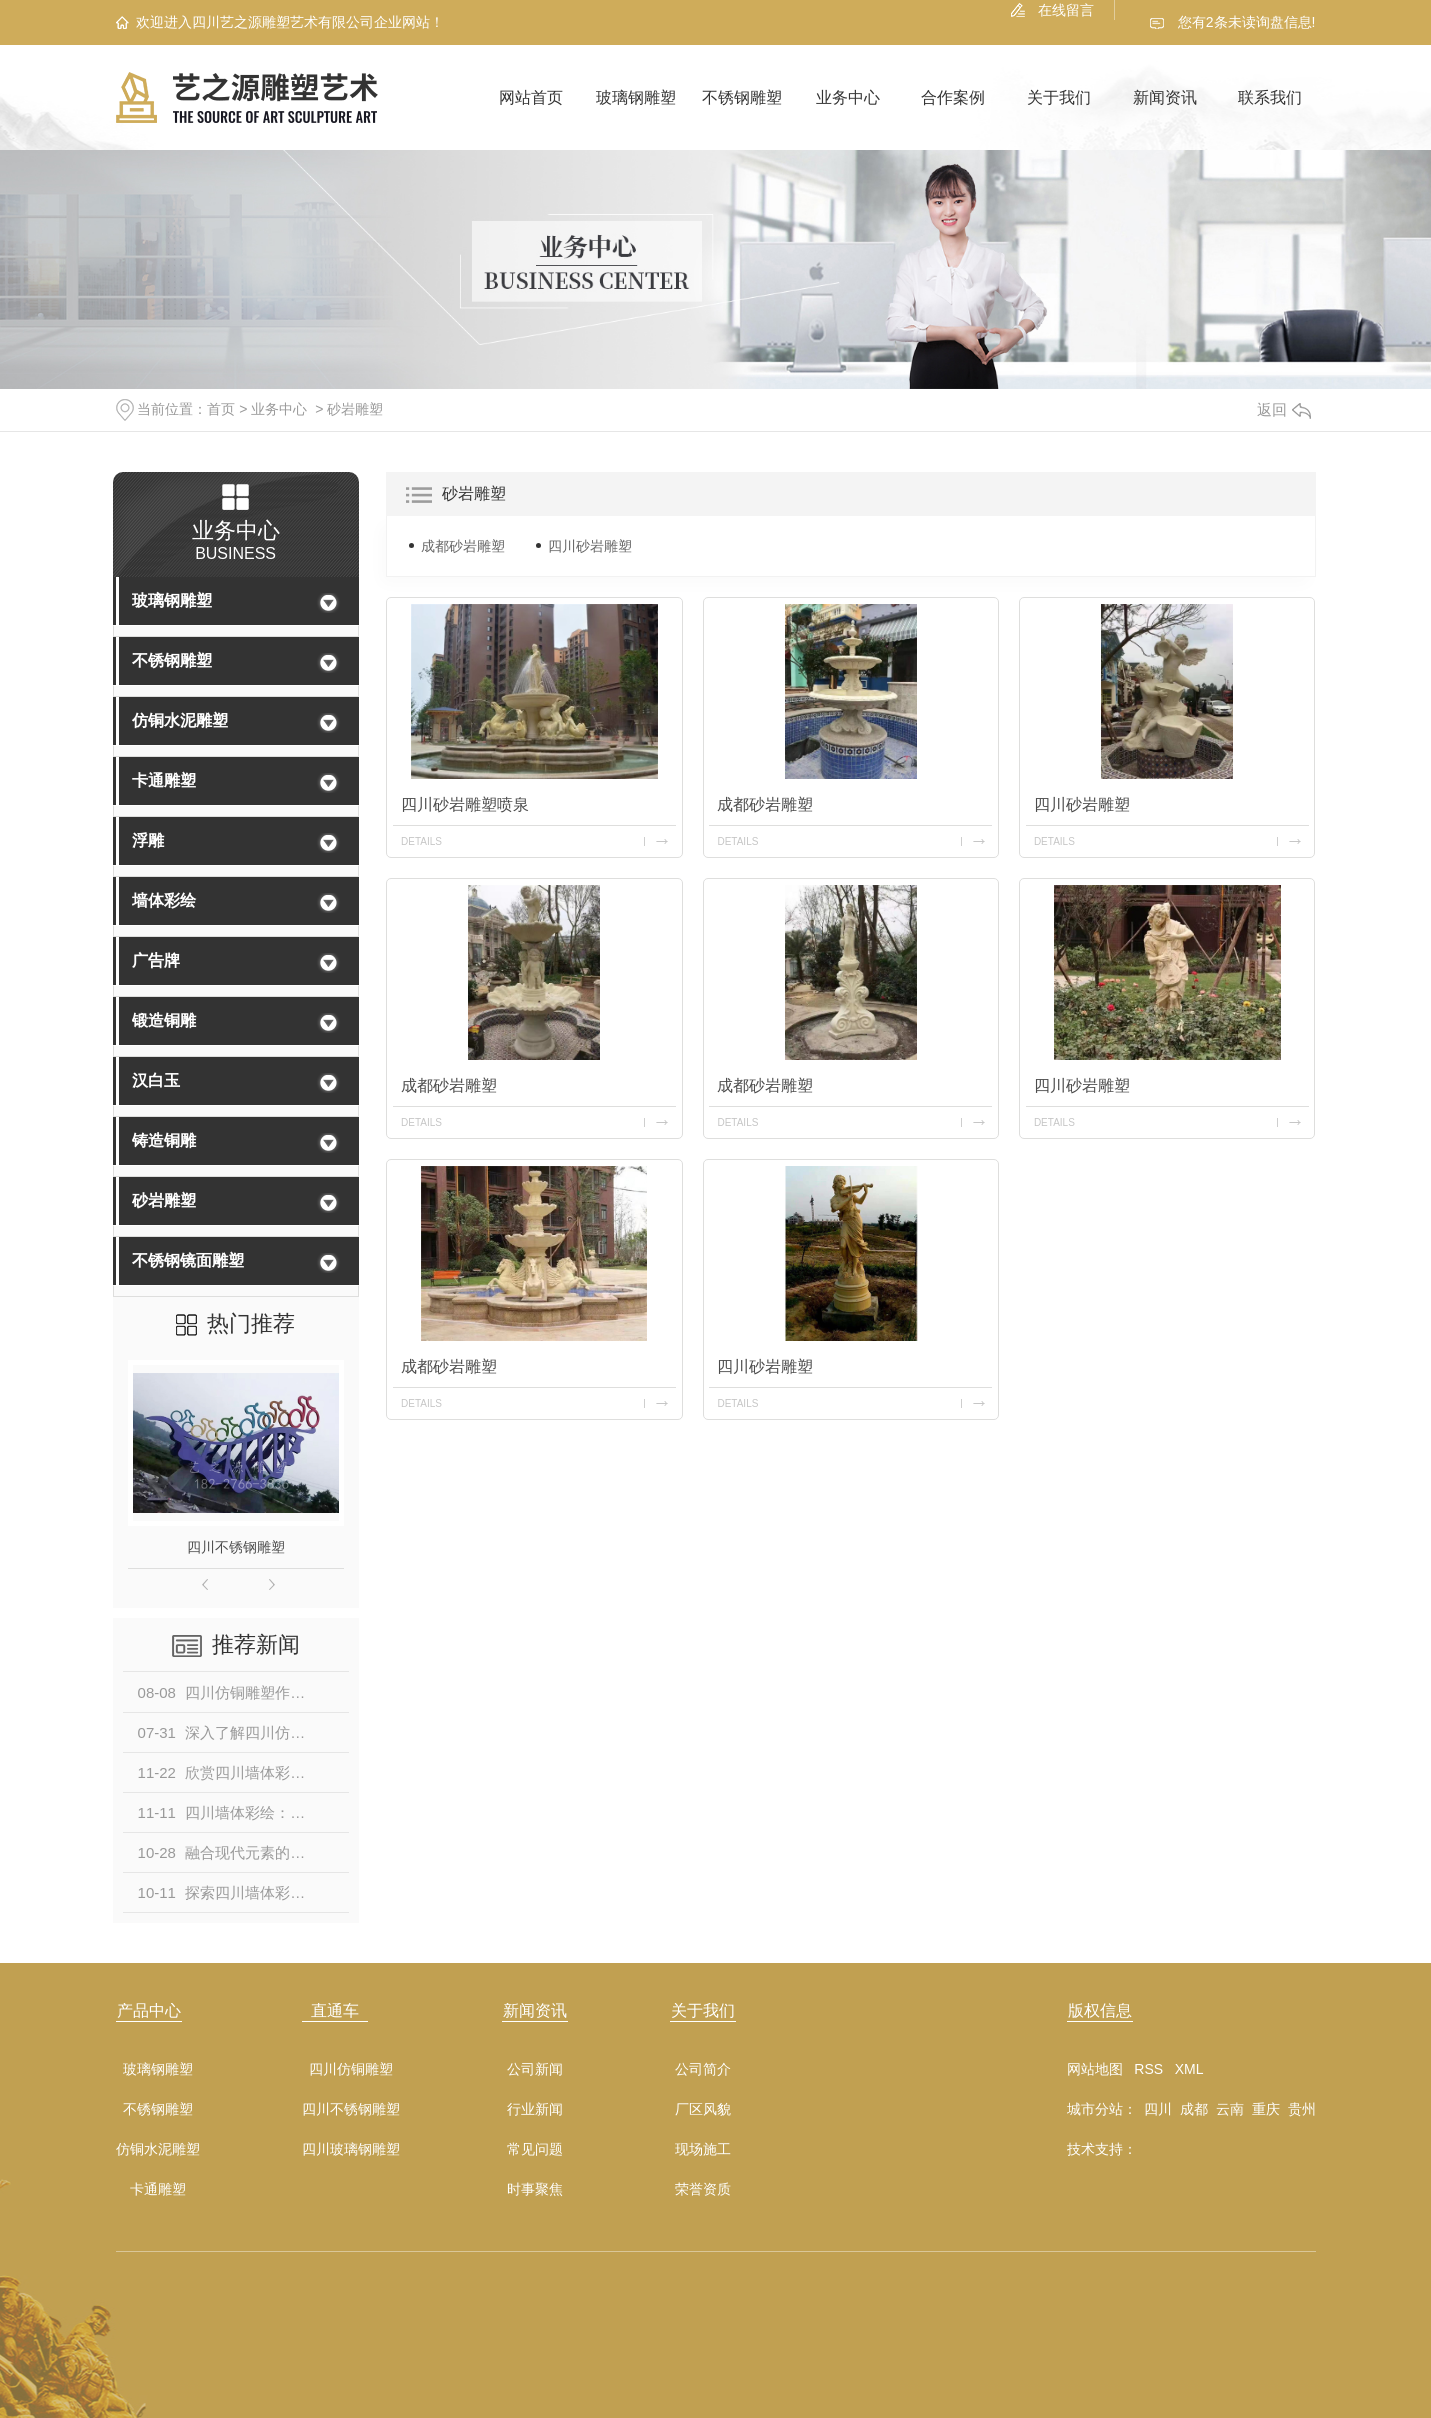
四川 (1158, 2109)
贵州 (1302, 2109)
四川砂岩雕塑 (590, 546)
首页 (221, 409)
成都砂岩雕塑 (463, 546)
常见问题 (535, 2149)
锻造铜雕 (164, 1020)
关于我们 (1059, 97)
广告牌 (156, 960)
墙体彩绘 (164, 900)
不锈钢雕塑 (742, 97)
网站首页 (531, 97)
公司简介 (703, 2069)
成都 (1194, 2109)
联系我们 (1270, 97)
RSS (1148, 2069)
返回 (1284, 409)
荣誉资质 (703, 2189)
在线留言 (1066, 10)
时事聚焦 (535, 2189)
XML (1189, 2069)
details (421, 841)
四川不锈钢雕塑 (236, 1547)
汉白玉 (156, 1080)
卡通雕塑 (164, 780)
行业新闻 (535, 2109)
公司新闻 (535, 2069)
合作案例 (953, 97)
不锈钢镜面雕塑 (188, 1260)
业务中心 (848, 97)
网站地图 (1095, 2069)
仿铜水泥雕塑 (180, 720)
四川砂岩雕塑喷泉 (465, 804)
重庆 (1266, 2109)
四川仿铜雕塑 (351, 2069)
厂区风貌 (703, 2109)
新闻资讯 (1165, 97)
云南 (1230, 2109)
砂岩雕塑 (355, 409)
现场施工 (703, 2149)
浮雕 (148, 840)
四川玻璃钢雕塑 (351, 2149)
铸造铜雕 (164, 1140)
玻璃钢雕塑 (636, 97)
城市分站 (1095, 2109)
